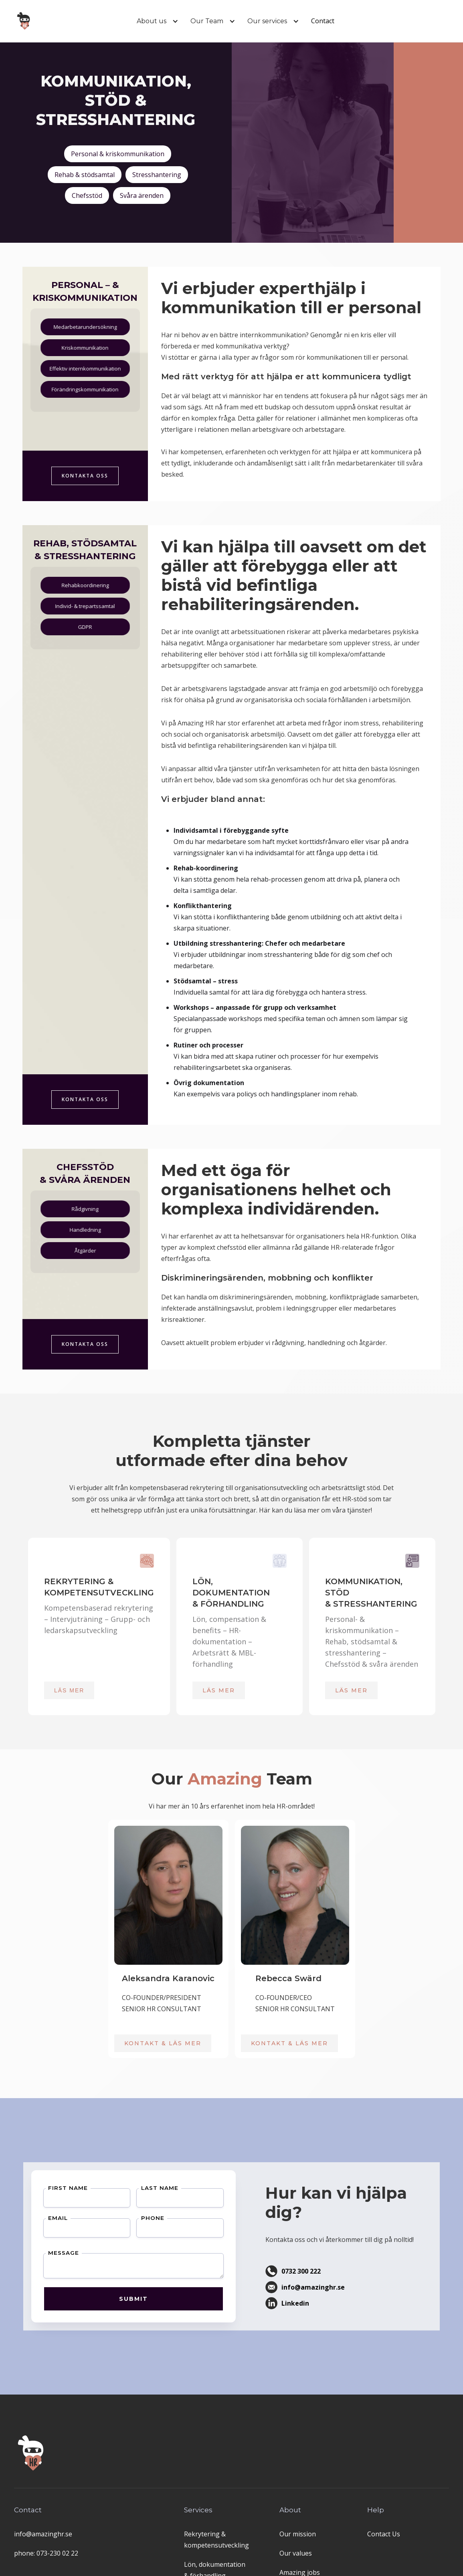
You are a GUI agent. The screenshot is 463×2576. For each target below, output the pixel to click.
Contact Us (383, 2534)
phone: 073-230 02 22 (46, 2553)
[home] (25, 21)
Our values (295, 2553)
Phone (121, 2230)
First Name (72, 2213)
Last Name (126, 2213)
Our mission (297, 2534)
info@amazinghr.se (43, 2534)
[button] (151, 21)
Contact (322, 20)
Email (67, 2230)
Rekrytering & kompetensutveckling (216, 2540)
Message (70, 2250)
